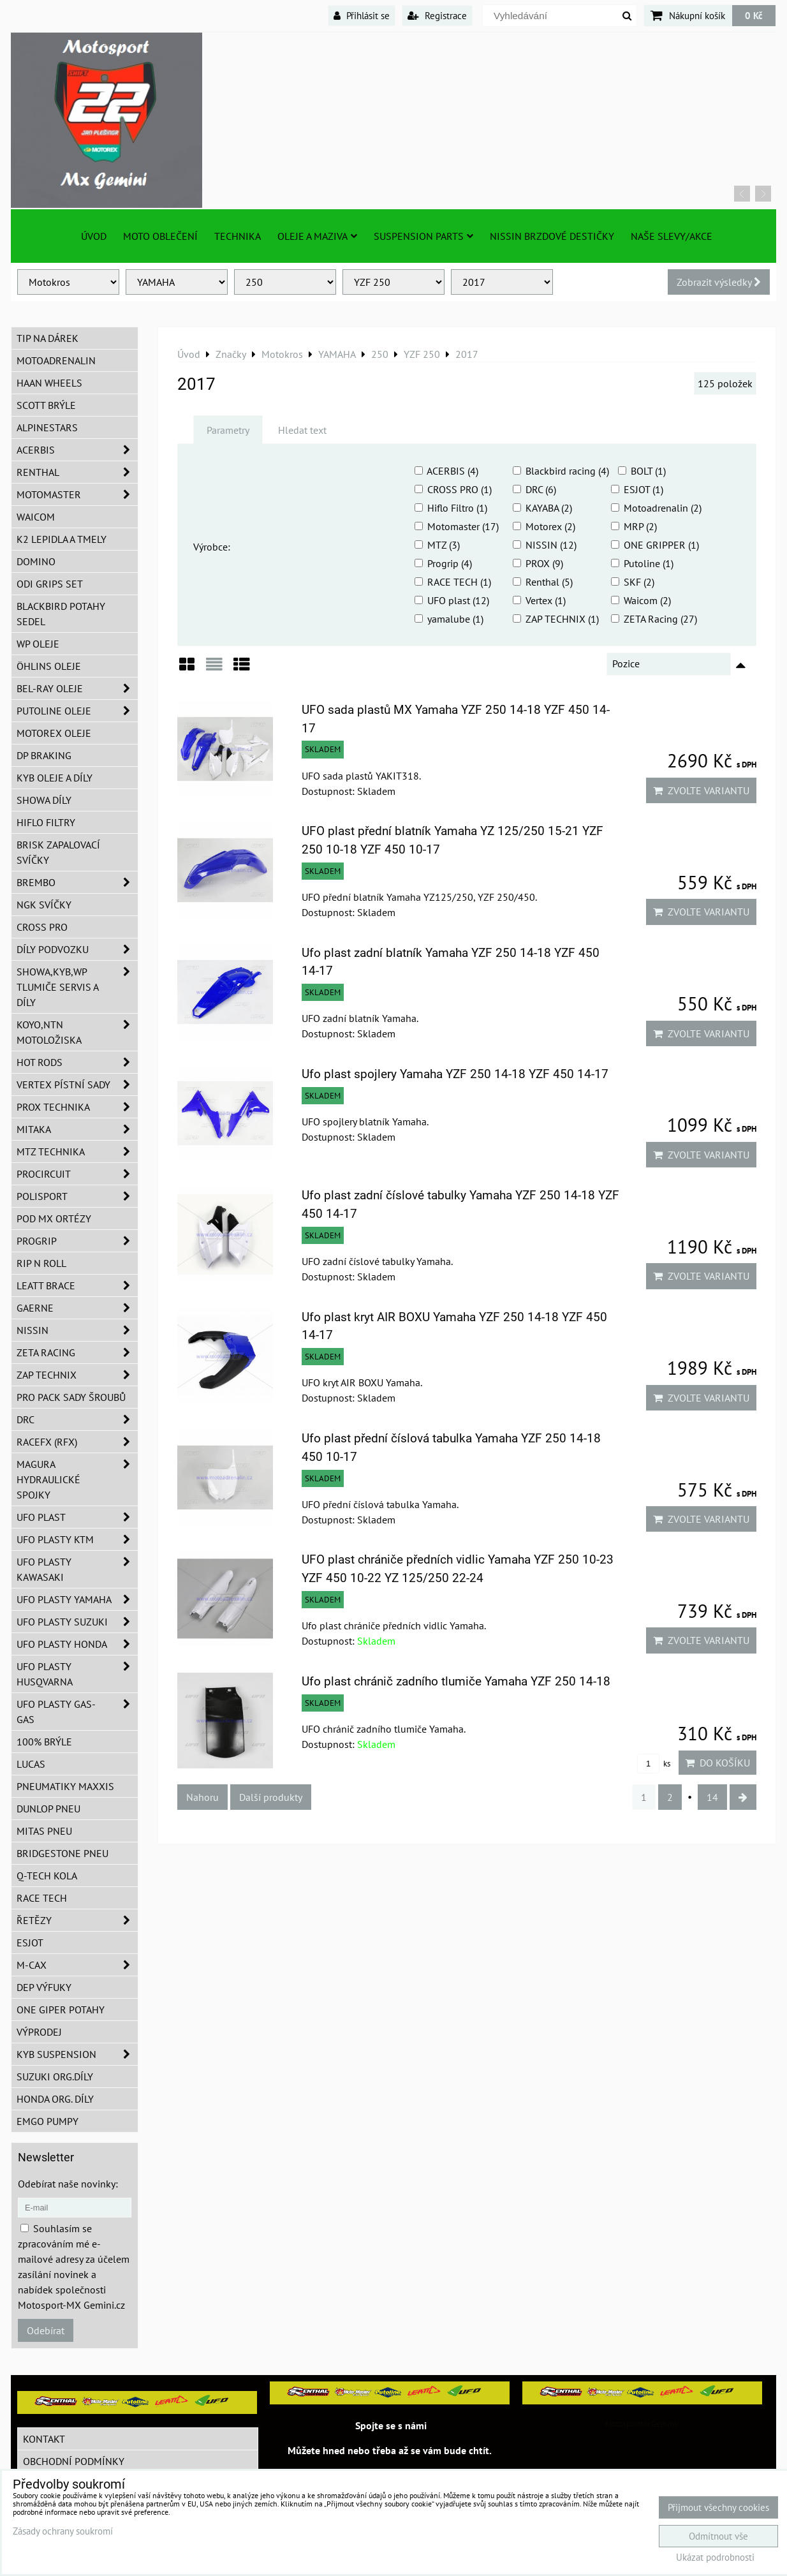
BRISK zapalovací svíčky (58, 852)
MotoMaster (77, 494)
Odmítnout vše (718, 2536)
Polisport (77, 1196)
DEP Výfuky (44, 1987)
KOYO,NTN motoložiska (77, 1032)
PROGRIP (77, 1241)
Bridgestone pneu (62, 1853)
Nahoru (202, 1797)
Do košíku (717, 1762)
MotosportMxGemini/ (642, 2423)
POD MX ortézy (54, 1218)
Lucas (31, 1764)
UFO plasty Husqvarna (77, 1673)
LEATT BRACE (77, 1285)
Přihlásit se (362, 15)
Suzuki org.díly (55, 2076)
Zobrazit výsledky (719, 282)
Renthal (77, 472)
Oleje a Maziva (317, 236)
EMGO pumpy (47, 2121)
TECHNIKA (237, 236)
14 (712, 1797)
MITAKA (77, 1129)
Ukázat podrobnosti (715, 2557)
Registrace (437, 15)
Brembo (77, 882)
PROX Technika (77, 1107)
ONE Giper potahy (61, 2009)
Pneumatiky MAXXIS (65, 1786)
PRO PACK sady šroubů (71, 1397)
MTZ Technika (77, 1151)
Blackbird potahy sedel (61, 614)
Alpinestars (47, 427)
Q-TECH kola (47, 1875)
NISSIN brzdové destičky (552, 236)
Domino (36, 561)
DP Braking (44, 755)
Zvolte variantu (701, 790)
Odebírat (45, 2330)
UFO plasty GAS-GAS (77, 1711)
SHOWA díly (44, 800)
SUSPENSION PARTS (423, 236)
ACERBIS (77, 450)
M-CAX (77, 1965)
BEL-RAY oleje (77, 688)
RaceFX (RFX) (77, 1442)
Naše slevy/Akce (671, 236)
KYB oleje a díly (54, 777)
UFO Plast (77, 1517)
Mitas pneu (44, 1831)
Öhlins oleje (49, 666)
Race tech (42, 1897)
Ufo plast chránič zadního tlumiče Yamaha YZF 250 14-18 (456, 1681)
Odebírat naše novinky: (68, 2183)
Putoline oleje (77, 711)
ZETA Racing (77, 1352)
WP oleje (38, 643)
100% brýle (44, 1741)
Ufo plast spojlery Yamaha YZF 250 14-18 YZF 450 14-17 (455, 1074)
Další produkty (270, 1797)
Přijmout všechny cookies (718, 2507)
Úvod (94, 236)
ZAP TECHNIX (77, 1375)
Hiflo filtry (46, 822)
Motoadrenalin (56, 360)
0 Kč (754, 15)
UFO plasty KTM (77, 1539)
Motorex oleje (54, 733)
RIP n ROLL (41, 1263)
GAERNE (77, 1308)
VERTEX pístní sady (77, 1084)
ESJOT (30, 1942)
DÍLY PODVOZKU (77, 949)
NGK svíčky (44, 904)
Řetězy (77, 1920)
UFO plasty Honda (77, 1644)
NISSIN (77, 1330)
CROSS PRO (42, 927)
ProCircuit (77, 1174)
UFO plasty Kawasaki (77, 1569)
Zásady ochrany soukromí (63, 2531)
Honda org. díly (55, 2098)
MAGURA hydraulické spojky (77, 1479)
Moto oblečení (160, 236)
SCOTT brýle (46, 405)
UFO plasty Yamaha (77, 1599)
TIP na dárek (47, 338)
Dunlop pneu (48, 1808)
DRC (77, 1419)
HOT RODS (77, 1062)
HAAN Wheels (49, 382)
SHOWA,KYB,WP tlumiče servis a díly (77, 987)
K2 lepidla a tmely (62, 539)
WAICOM (36, 516)
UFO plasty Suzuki (77, 1621)
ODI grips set (50, 583)
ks (653, 1763)
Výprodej (39, 2031)
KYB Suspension (77, 2054)
